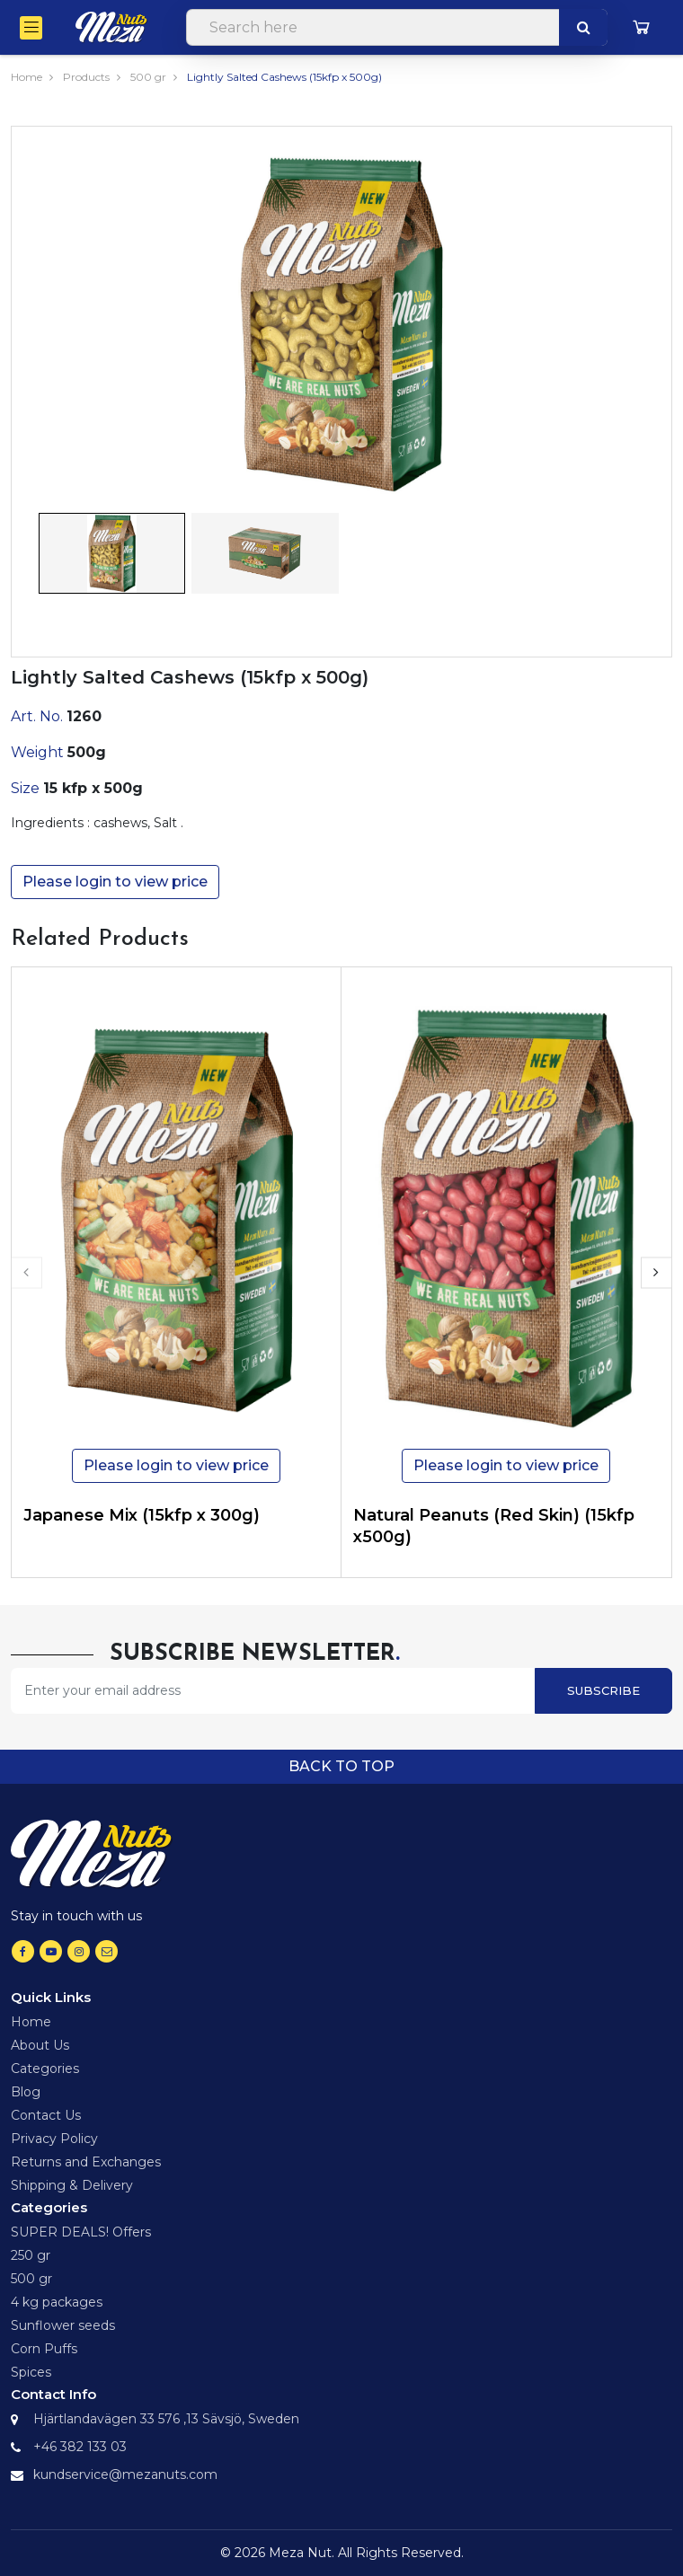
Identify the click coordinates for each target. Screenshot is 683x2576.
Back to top (341, 1766)
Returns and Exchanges (86, 2162)
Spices (31, 2372)
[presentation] (26, 1272)
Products (86, 77)
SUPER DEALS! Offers (81, 2232)
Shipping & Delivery (72, 2185)
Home (26, 77)
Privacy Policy (54, 2138)
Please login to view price (115, 881)
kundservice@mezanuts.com (125, 2474)
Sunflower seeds (63, 2325)
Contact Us (46, 2115)
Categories (45, 2068)
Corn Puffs (44, 2349)
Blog (25, 2092)
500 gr (148, 77)
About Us (40, 2045)
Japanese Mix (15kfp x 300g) (141, 1515)
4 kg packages (56, 2302)
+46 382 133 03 (80, 2447)
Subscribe (603, 1690)
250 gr (30, 2255)
